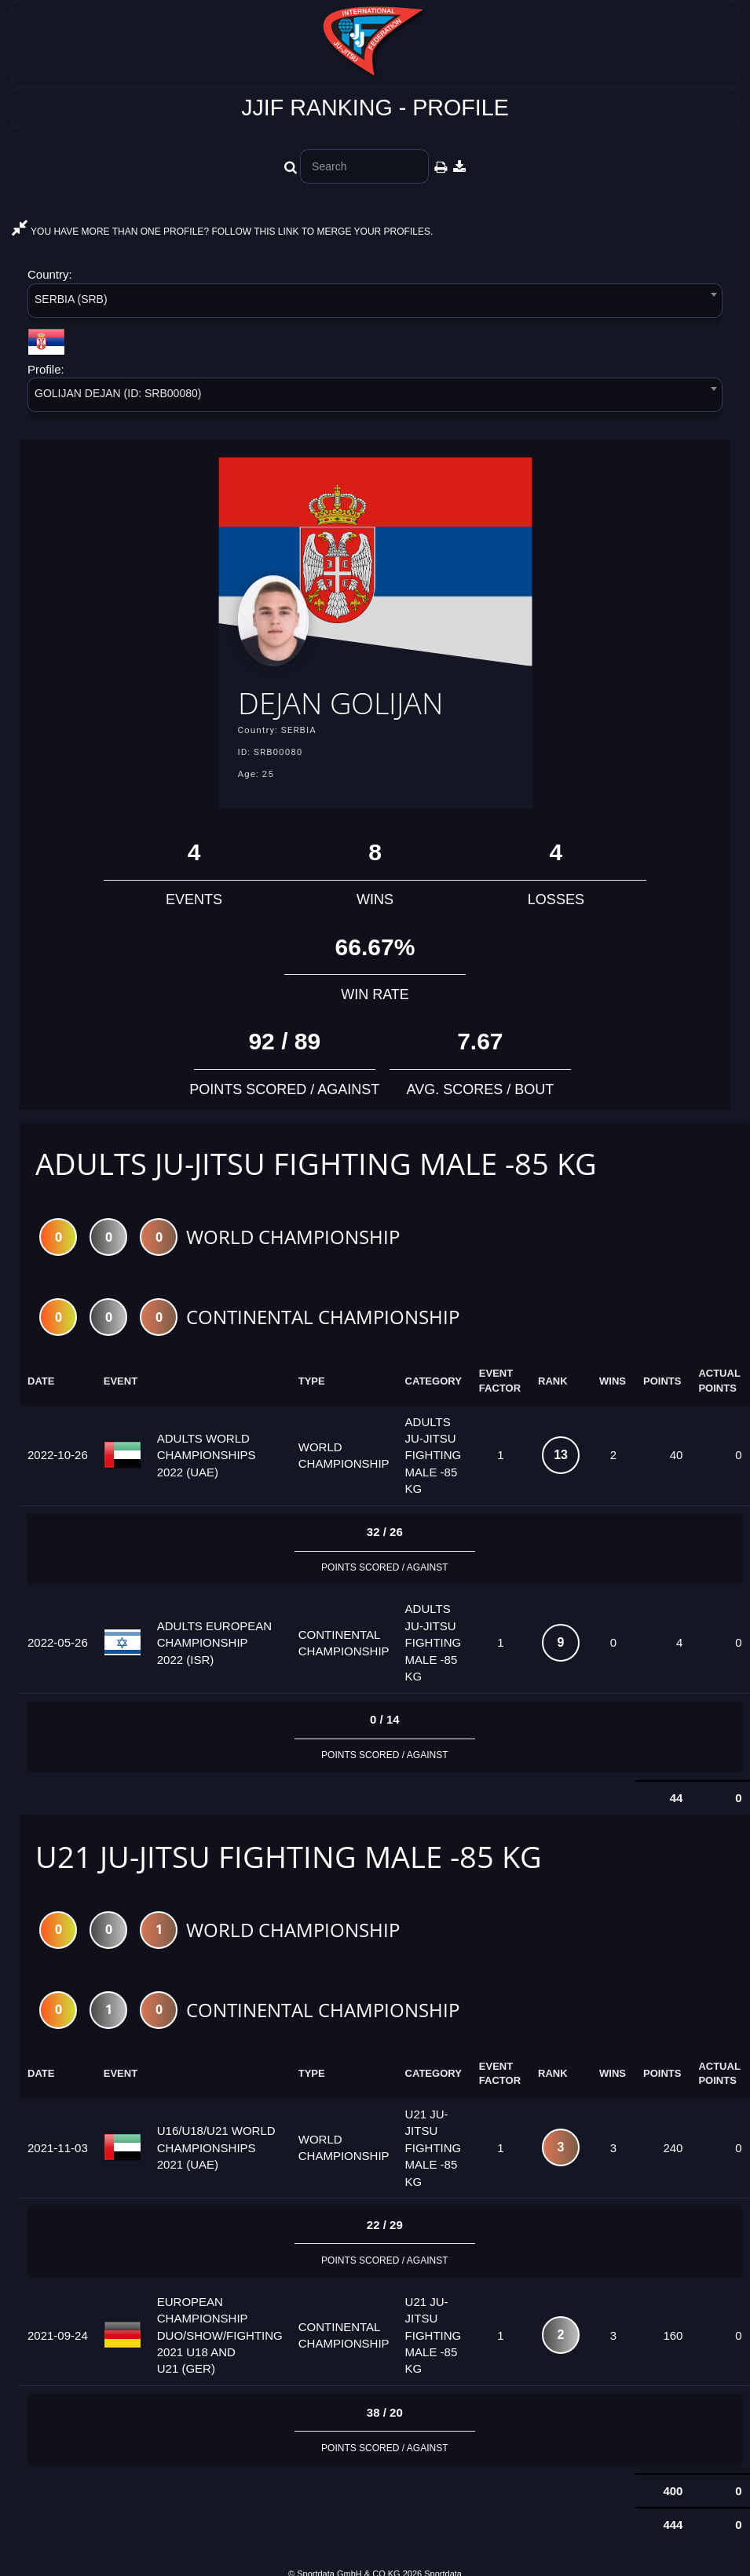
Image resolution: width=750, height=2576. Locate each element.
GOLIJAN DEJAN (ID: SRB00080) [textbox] (118, 393)
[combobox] (375, 303)
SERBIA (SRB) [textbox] (71, 299)
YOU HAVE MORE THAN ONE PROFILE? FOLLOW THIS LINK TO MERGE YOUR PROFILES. (222, 231)
